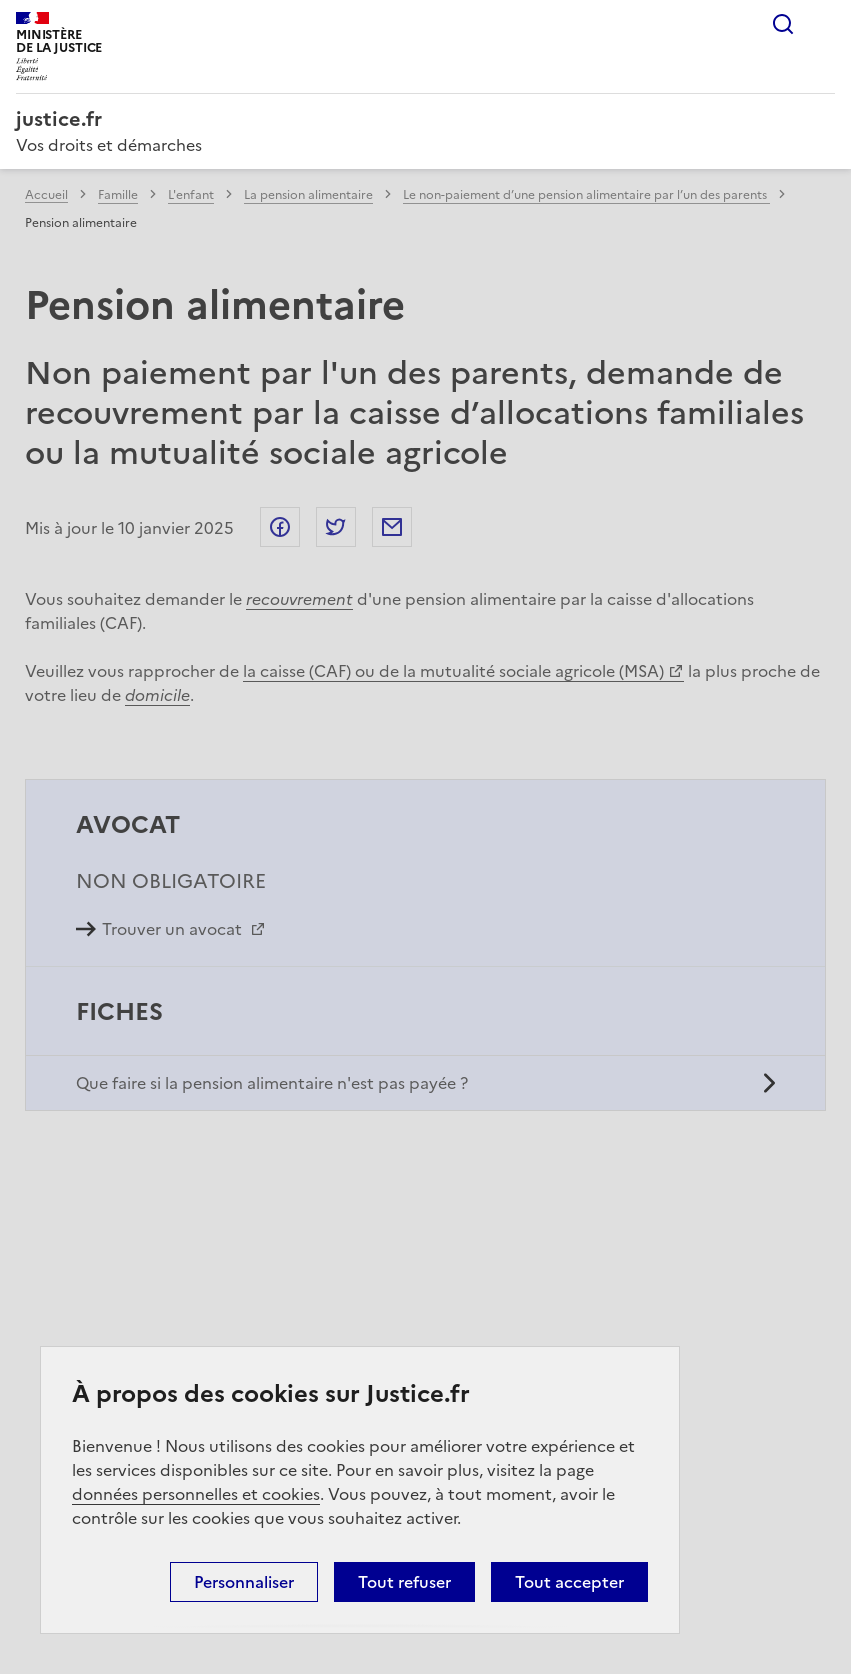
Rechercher (783, 24)
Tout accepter (569, 1582)
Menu (823, 24)
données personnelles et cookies (196, 1494)
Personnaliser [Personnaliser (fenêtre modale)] (244, 1582)
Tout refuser (404, 1582)
